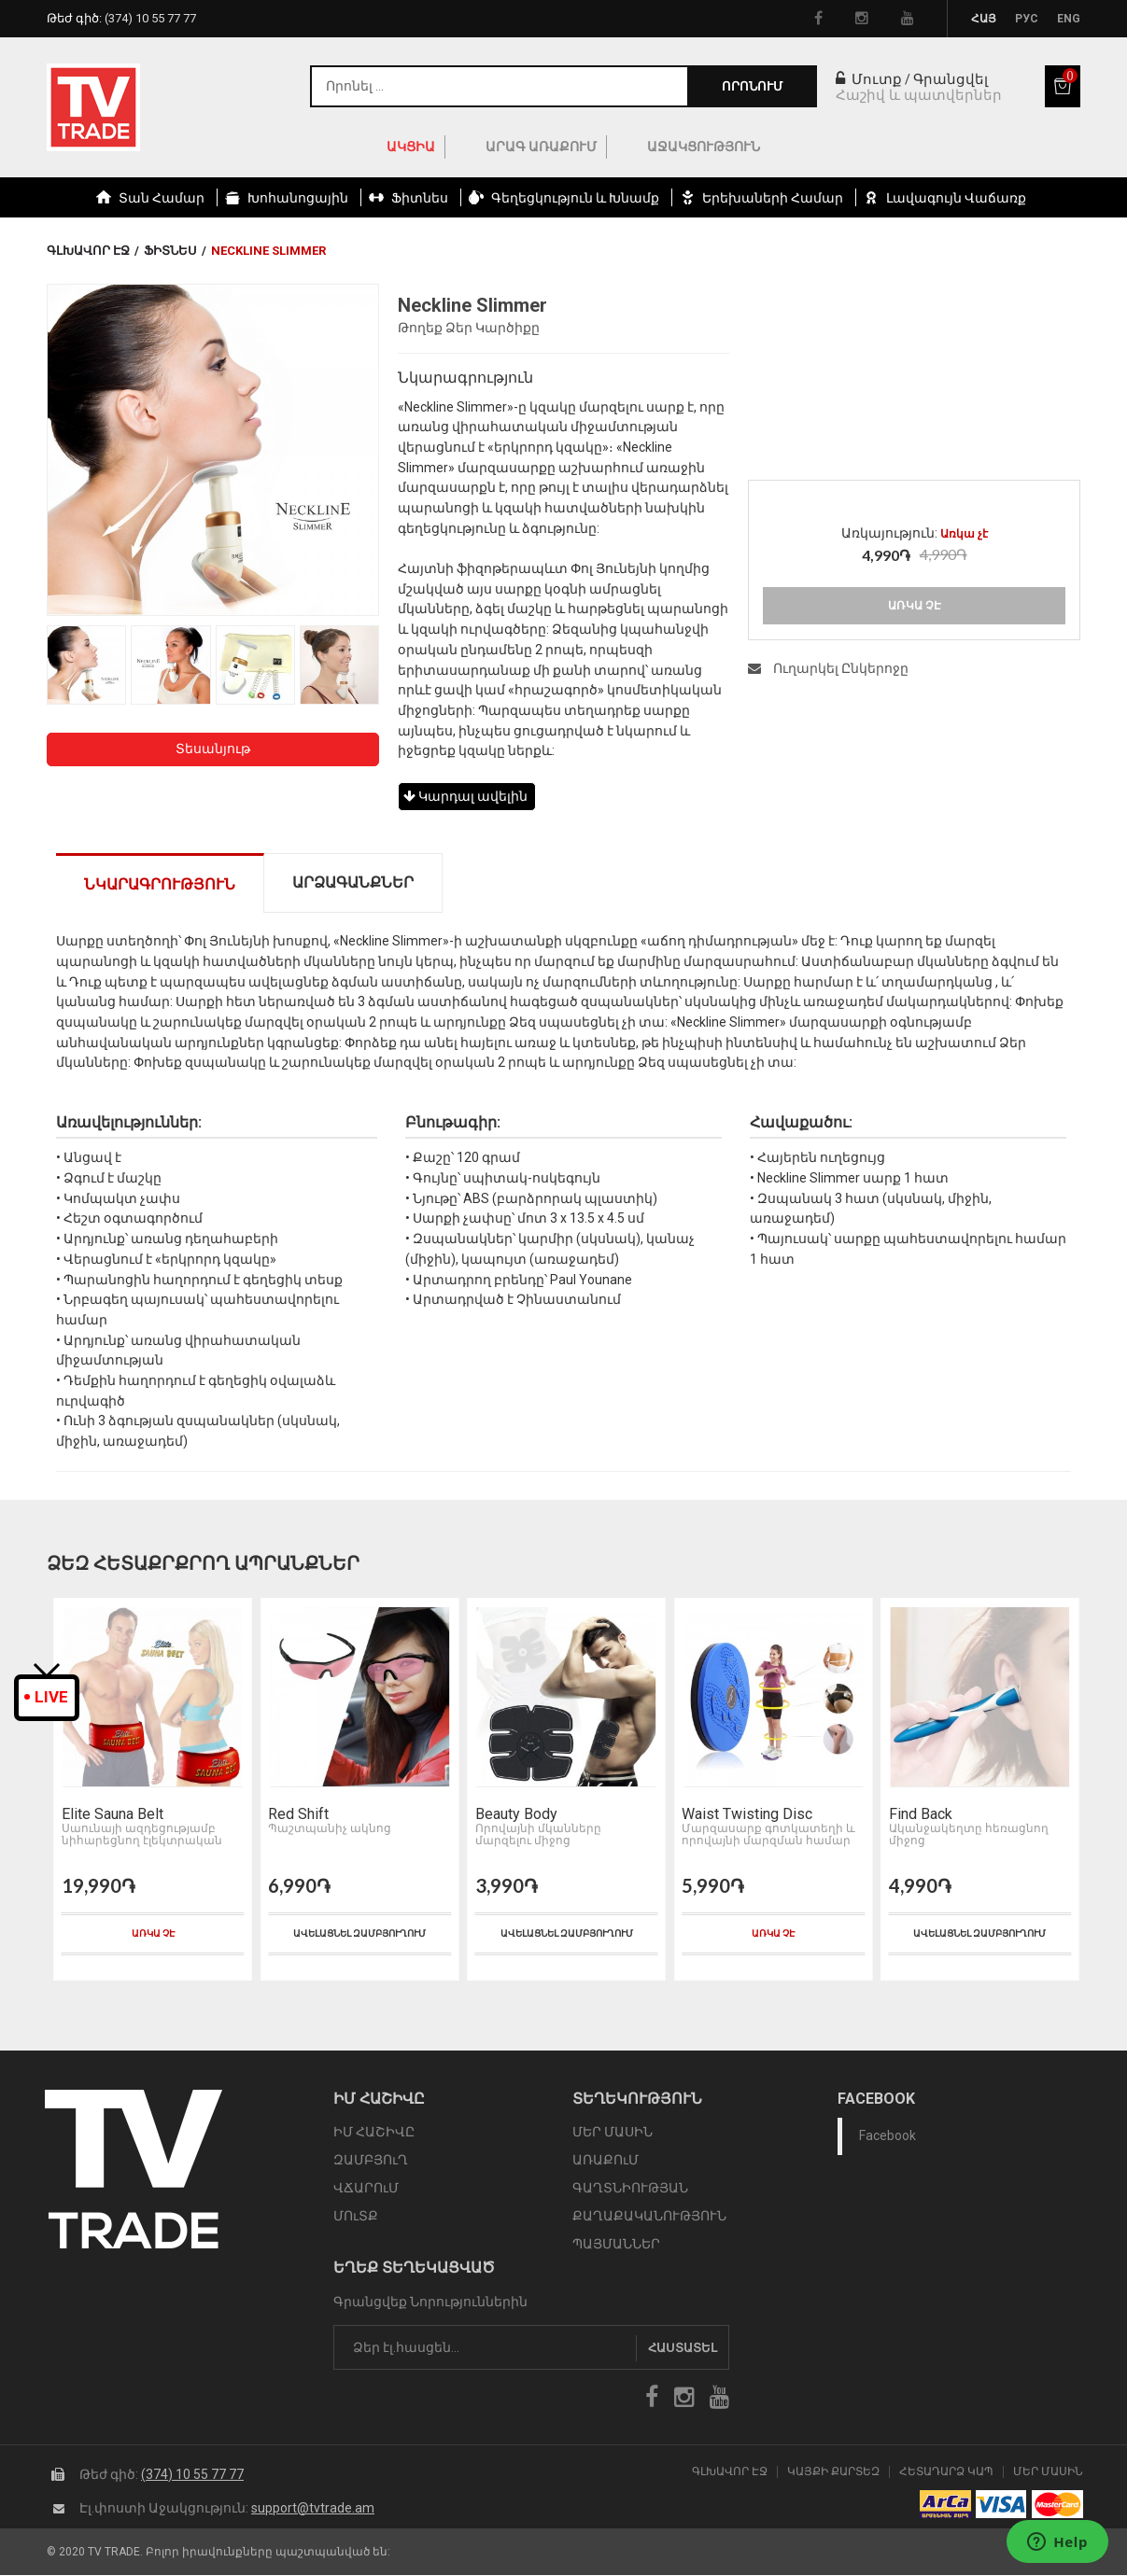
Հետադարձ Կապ (946, 2472)
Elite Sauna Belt (111, 1814)
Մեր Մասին (1048, 2472)
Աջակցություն (703, 146)
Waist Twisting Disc (746, 1814)
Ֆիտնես (170, 251)
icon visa (1001, 2505)
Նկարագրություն (159, 884)
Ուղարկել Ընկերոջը (828, 668)
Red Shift (298, 1814)
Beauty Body (515, 1814)
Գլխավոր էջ (88, 251)
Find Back (919, 1814)
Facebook (887, 2136)
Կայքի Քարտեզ (833, 2472)
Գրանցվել (950, 79)
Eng (1068, 18)
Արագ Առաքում (541, 146)
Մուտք (869, 79)
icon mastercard (1057, 2505)
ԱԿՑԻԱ (411, 146)
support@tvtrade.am (312, 2507)
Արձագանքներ (353, 882)
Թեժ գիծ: (121, 18)
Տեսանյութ (213, 748)
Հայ (983, 18)
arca (945, 2505)
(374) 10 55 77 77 (192, 2474)
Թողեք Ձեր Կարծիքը (469, 327)
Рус (1026, 18)
